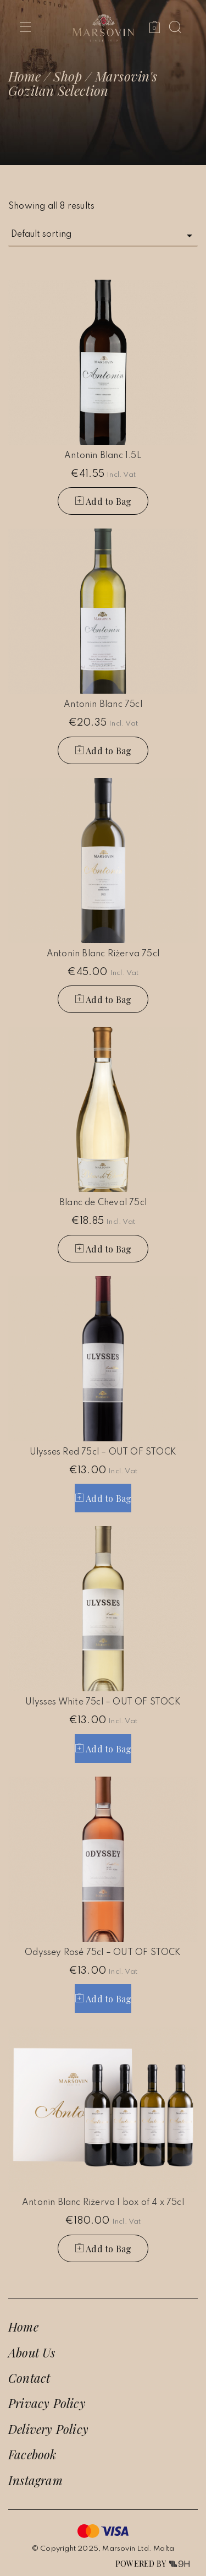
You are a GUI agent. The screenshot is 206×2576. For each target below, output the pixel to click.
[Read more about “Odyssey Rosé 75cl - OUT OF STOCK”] (103, 1998)
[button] (103, 501)
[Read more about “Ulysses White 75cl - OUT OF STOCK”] (103, 1748)
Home (24, 76)
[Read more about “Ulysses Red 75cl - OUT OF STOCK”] (103, 1498)
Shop (67, 76)
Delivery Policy (48, 2429)
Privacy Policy (47, 2403)
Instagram (35, 2480)
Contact (29, 2378)
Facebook (32, 2454)
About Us (31, 2352)
